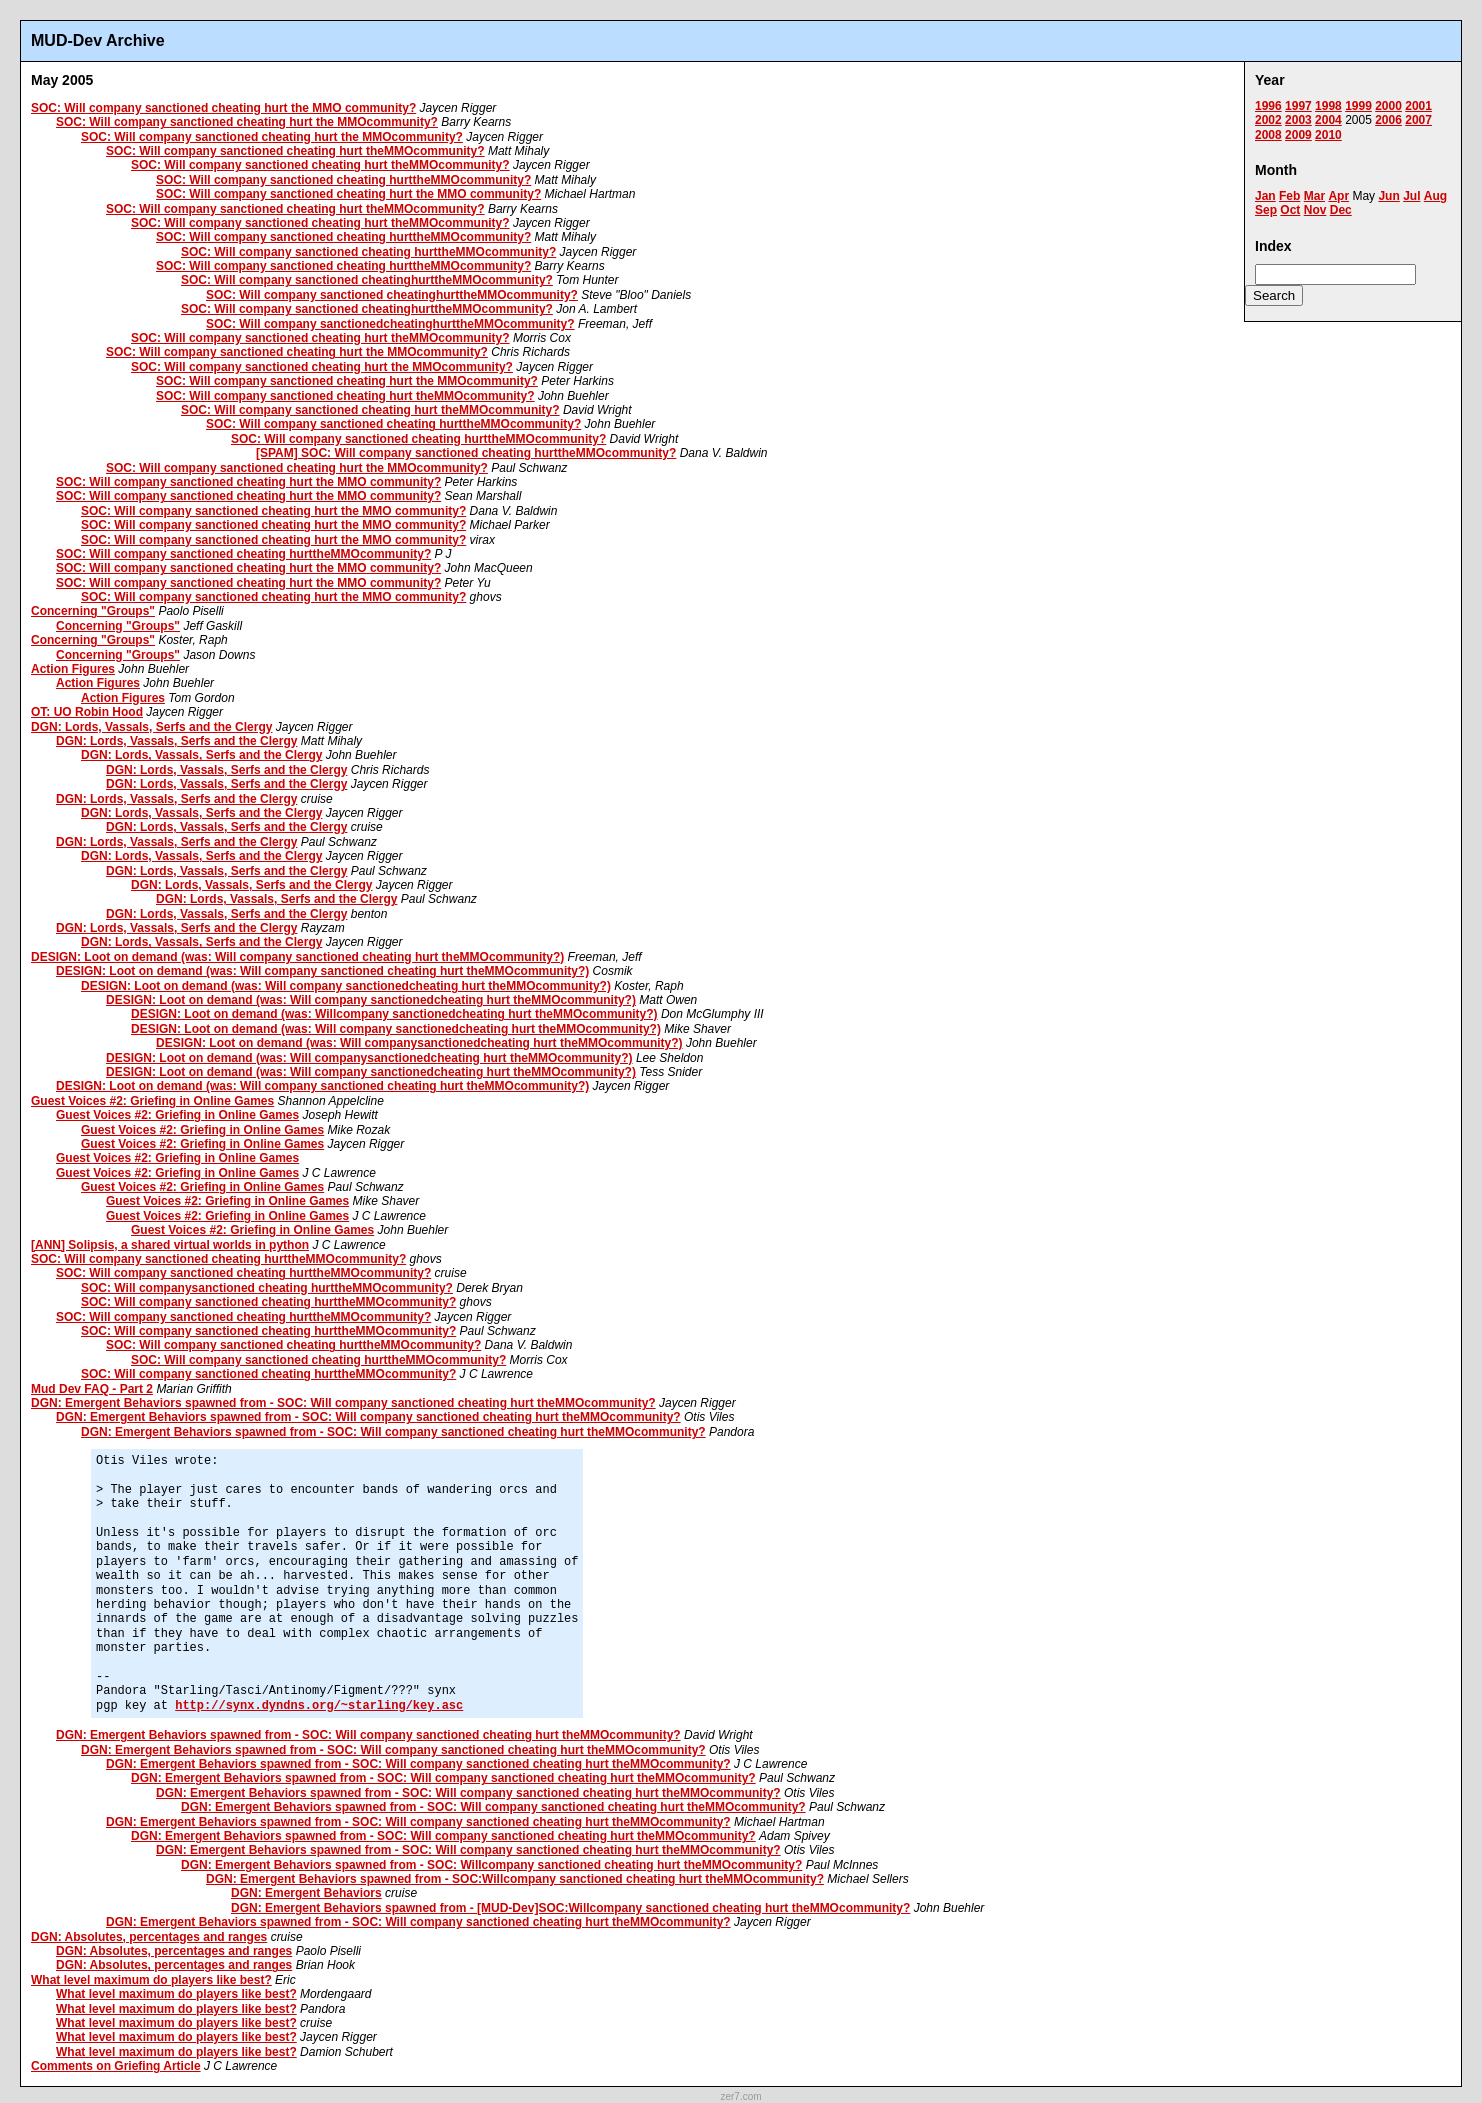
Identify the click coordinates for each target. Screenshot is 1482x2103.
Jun (1388, 196)
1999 (1358, 106)
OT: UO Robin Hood (87, 712)
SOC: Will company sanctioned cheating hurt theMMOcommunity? (295, 151)
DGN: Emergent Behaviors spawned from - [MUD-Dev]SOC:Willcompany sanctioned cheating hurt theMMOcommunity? (570, 1908)
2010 (1328, 135)
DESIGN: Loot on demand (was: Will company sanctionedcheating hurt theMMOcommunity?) (346, 986)
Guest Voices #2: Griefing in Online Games (152, 1101)
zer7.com (740, 2096)
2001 (1418, 106)
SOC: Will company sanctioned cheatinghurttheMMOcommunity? (367, 280)
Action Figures (73, 669)
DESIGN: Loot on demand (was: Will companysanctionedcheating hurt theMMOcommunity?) (419, 1043)
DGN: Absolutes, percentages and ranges (149, 1937)
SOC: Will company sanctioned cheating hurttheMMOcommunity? (343, 180)
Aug (1435, 196)
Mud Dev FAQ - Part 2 (92, 1389)
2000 (1388, 106)
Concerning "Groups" (93, 611)
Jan (1265, 196)
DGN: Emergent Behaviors (306, 1893)
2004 (1328, 120)
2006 (1388, 120)
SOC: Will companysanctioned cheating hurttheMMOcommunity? (267, 1288)
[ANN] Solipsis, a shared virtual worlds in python (170, 1245)
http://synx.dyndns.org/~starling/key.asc (319, 1706)
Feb (1289, 196)
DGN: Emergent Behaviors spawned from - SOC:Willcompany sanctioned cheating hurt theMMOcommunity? (515, 1879)
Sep (1266, 210)
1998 (1328, 106)
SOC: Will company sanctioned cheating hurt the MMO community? (223, 108)
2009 (1298, 135)
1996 (1268, 106)
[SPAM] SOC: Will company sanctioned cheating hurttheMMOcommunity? (466, 453)
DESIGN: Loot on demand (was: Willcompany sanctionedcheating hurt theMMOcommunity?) (394, 1014)
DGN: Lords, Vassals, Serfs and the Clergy (151, 727)
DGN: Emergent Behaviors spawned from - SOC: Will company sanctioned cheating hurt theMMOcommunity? (343, 1403)
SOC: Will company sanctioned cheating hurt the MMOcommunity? (247, 122)
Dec (1341, 210)
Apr (1338, 196)
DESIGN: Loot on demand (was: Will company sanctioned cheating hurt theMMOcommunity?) (297, 957)
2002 (1268, 120)
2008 (1268, 135)
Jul (1411, 196)
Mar (1314, 196)
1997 (1298, 106)
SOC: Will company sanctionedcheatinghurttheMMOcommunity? (390, 324)
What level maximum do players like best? (151, 1980)
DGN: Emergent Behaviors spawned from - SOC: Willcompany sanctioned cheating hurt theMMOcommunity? (491, 1865)
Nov (1315, 210)
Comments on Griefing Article (116, 2066)
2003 (1298, 120)
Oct (1290, 210)
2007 (1418, 120)
